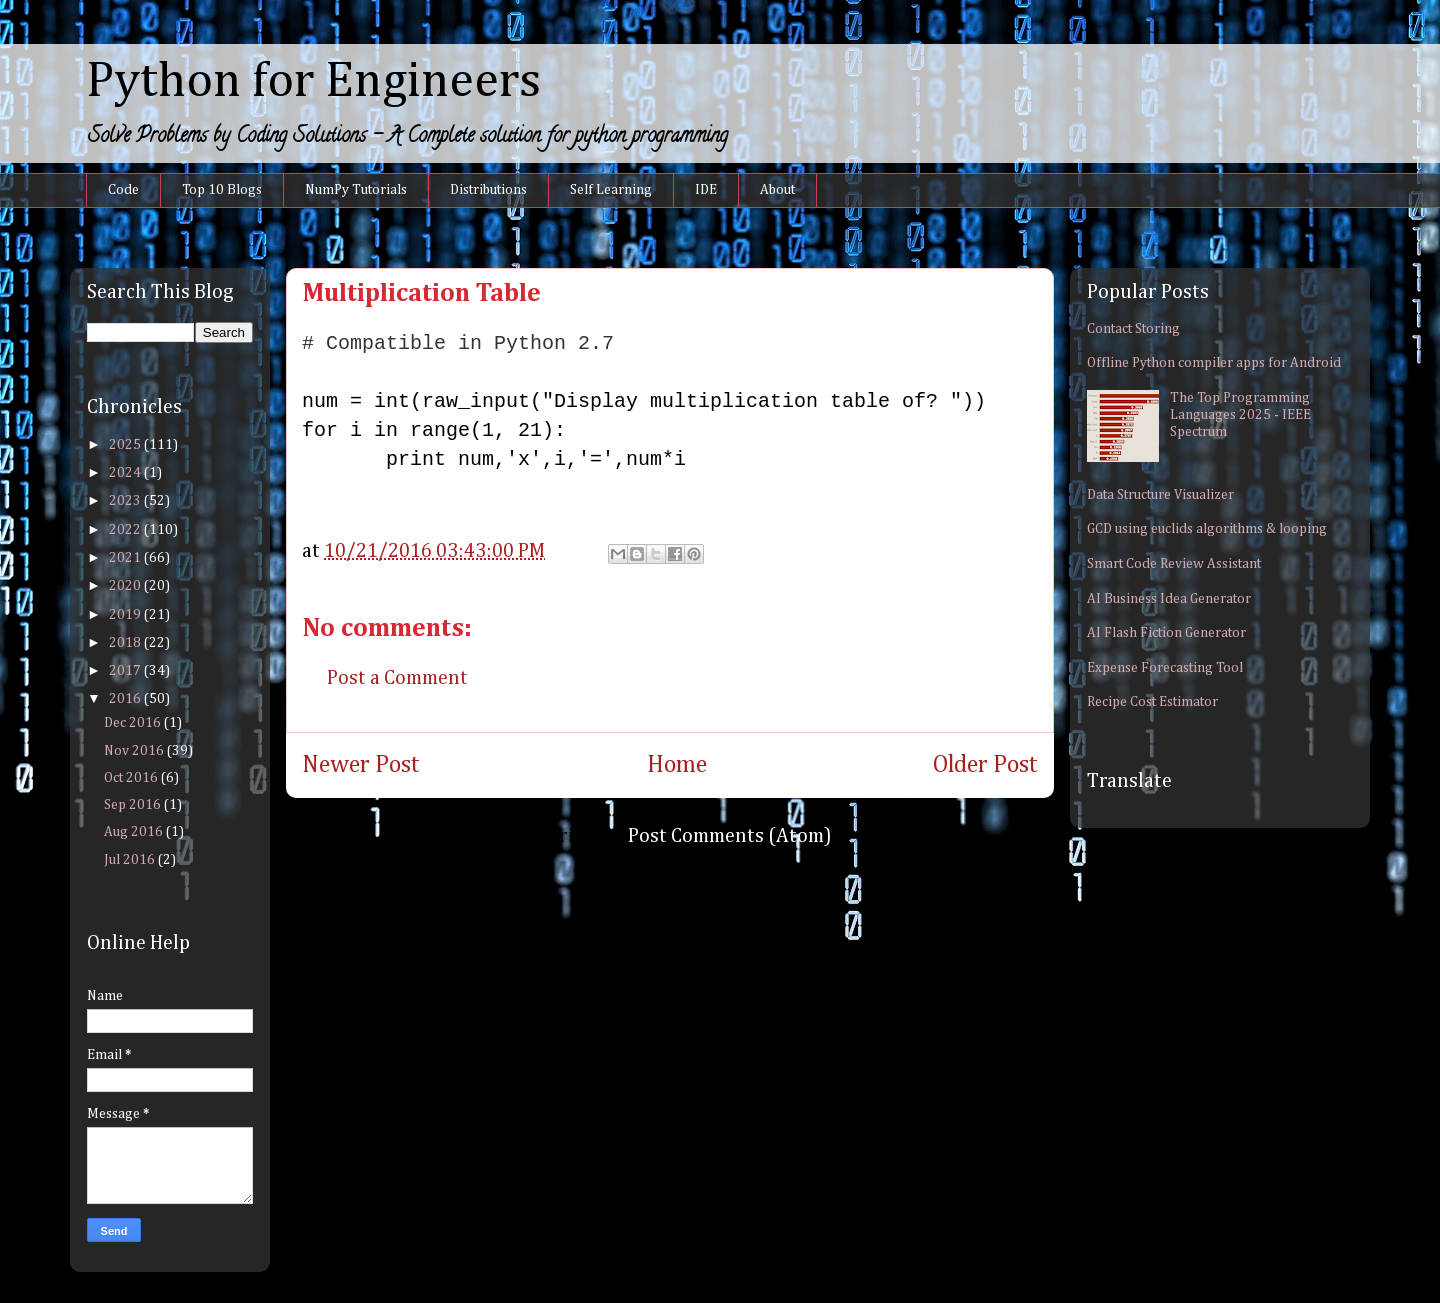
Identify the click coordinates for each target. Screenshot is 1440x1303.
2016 (126, 699)
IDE (706, 190)
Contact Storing (1133, 329)
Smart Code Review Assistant (1174, 564)
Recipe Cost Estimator (1152, 702)
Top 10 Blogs (222, 190)
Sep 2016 (134, 805)
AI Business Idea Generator (1169, 599)
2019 (126, 615)
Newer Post (361, 765)
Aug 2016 (135, 832)
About (777, 190)
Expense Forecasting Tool (1165, 668)
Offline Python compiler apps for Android (1214, 363)
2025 (126, 445)
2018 (126, 643)
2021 (126, 558)
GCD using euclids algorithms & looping (1207, 529)
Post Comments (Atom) (730, 836)
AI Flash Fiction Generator (1166, 633)
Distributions (488, 190)
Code (123, 190)
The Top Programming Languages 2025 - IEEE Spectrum (1240, 415)
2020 (126, 586)
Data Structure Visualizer (1160, 495)
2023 (126, 501)
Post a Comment (397, 678)
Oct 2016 (132, 778)
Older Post (985, 765)
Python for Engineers (313, 82)
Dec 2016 (134, 723)
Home (677, 765)
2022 (126, 530)
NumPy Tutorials (356, 190)
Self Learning (611, 190)
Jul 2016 (131, 860)
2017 (126, 671)
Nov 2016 (135, 751)
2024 (126, 473)
